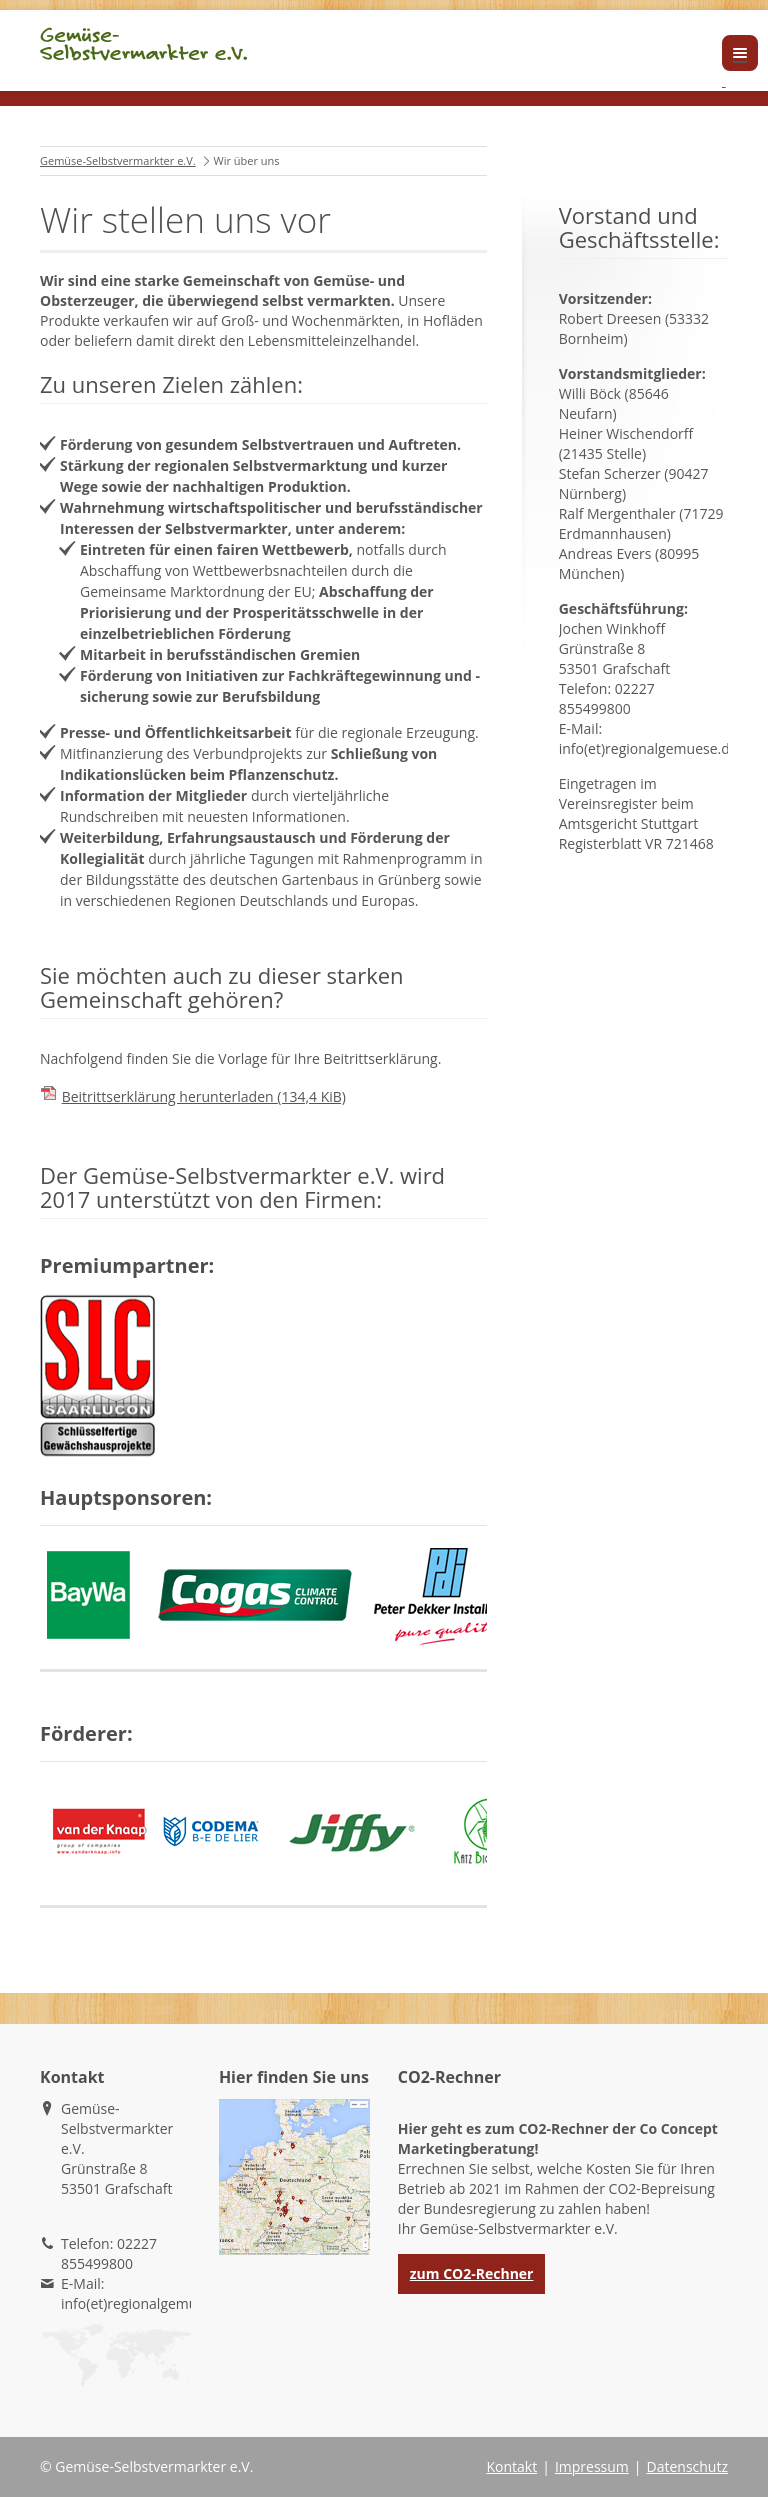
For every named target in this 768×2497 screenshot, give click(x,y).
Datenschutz (687, 2466)
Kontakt (511, 2466)
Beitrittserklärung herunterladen (204, 1096)
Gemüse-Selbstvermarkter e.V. (118, 160)
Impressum (592, 2466)
